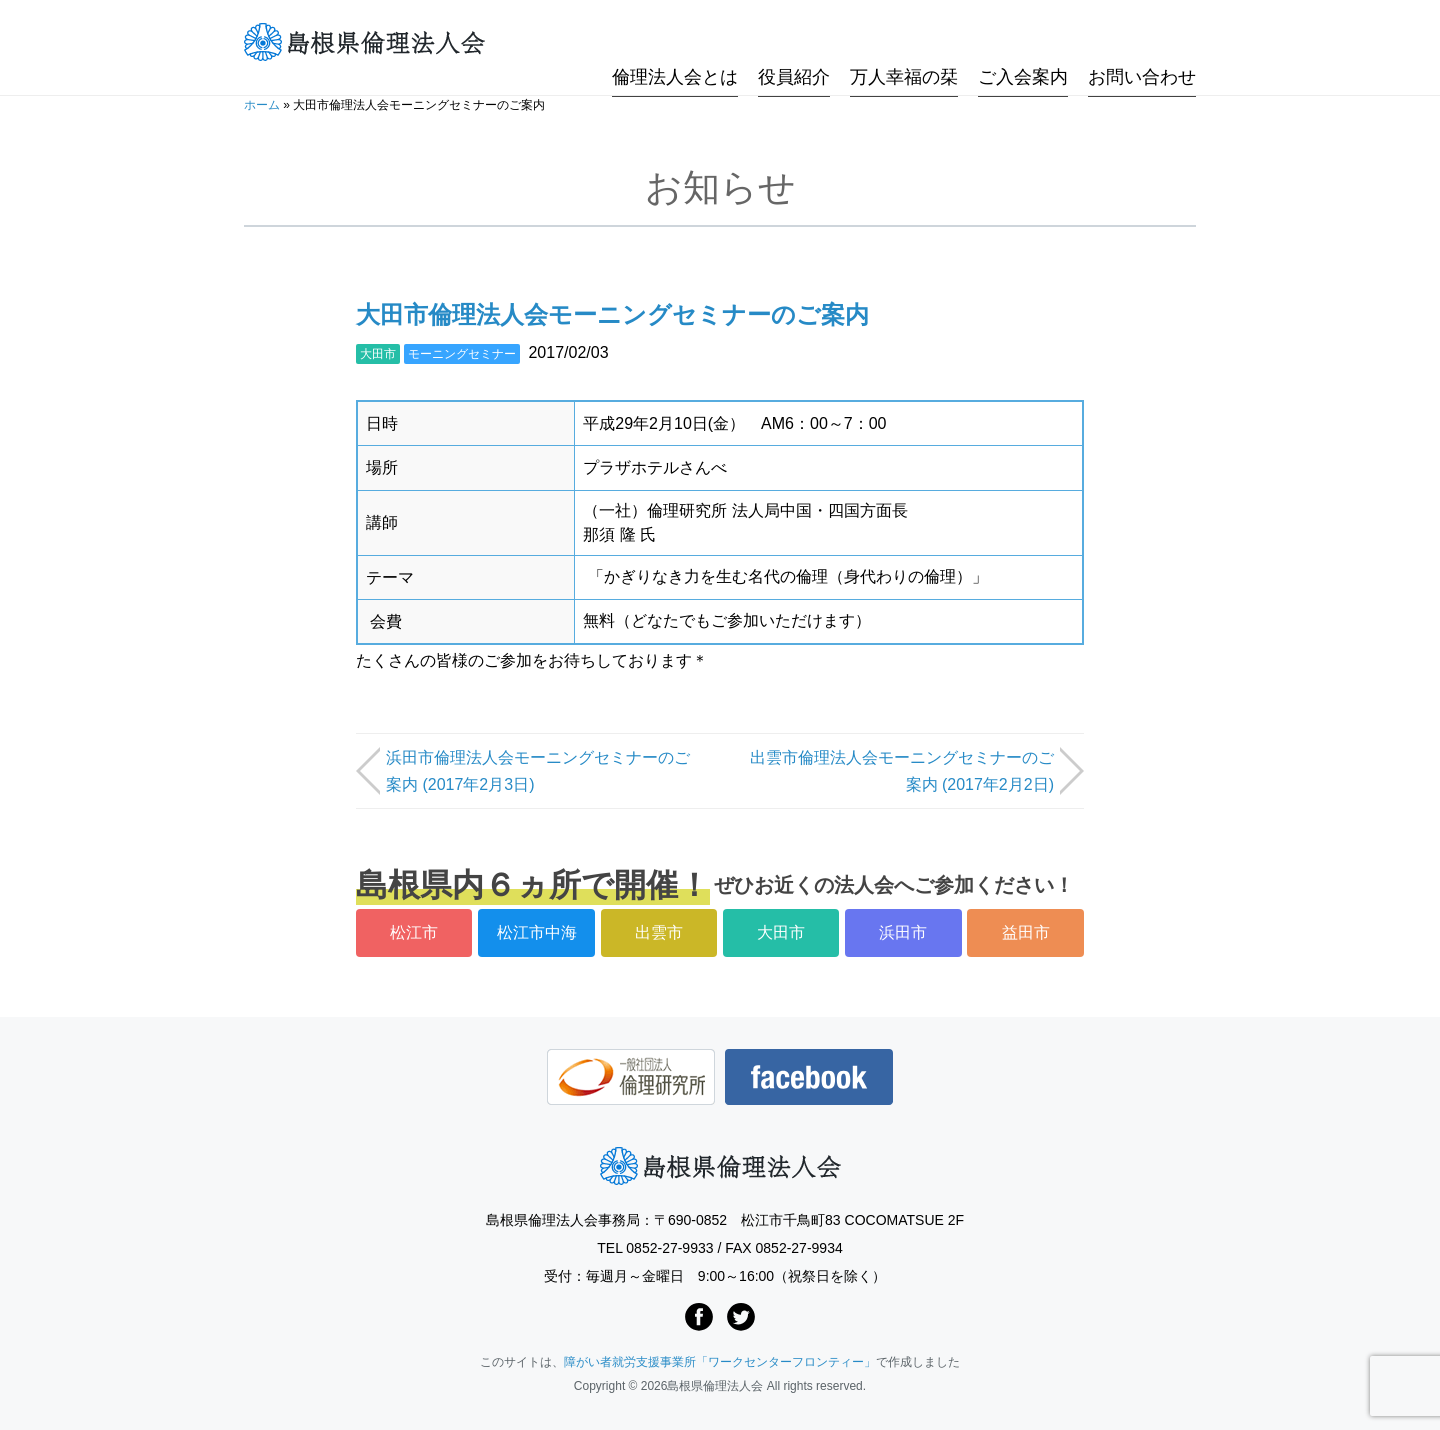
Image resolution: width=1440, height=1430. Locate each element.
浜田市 (903, 932)
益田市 (1026, 932)
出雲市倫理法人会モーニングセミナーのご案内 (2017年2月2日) (902, 771)
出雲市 (659, 932)
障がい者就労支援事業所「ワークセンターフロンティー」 (720, 1362)
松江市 (414, 932)
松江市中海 (537, 932)
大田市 (378, 354)
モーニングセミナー (462, 354)
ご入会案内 (1023, 43)
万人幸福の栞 (904, 43)
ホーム (262, 105)
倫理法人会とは (675, 43)
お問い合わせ (1142, 43)
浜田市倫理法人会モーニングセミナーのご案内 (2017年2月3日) (538, 771)
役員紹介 (794, 43)
